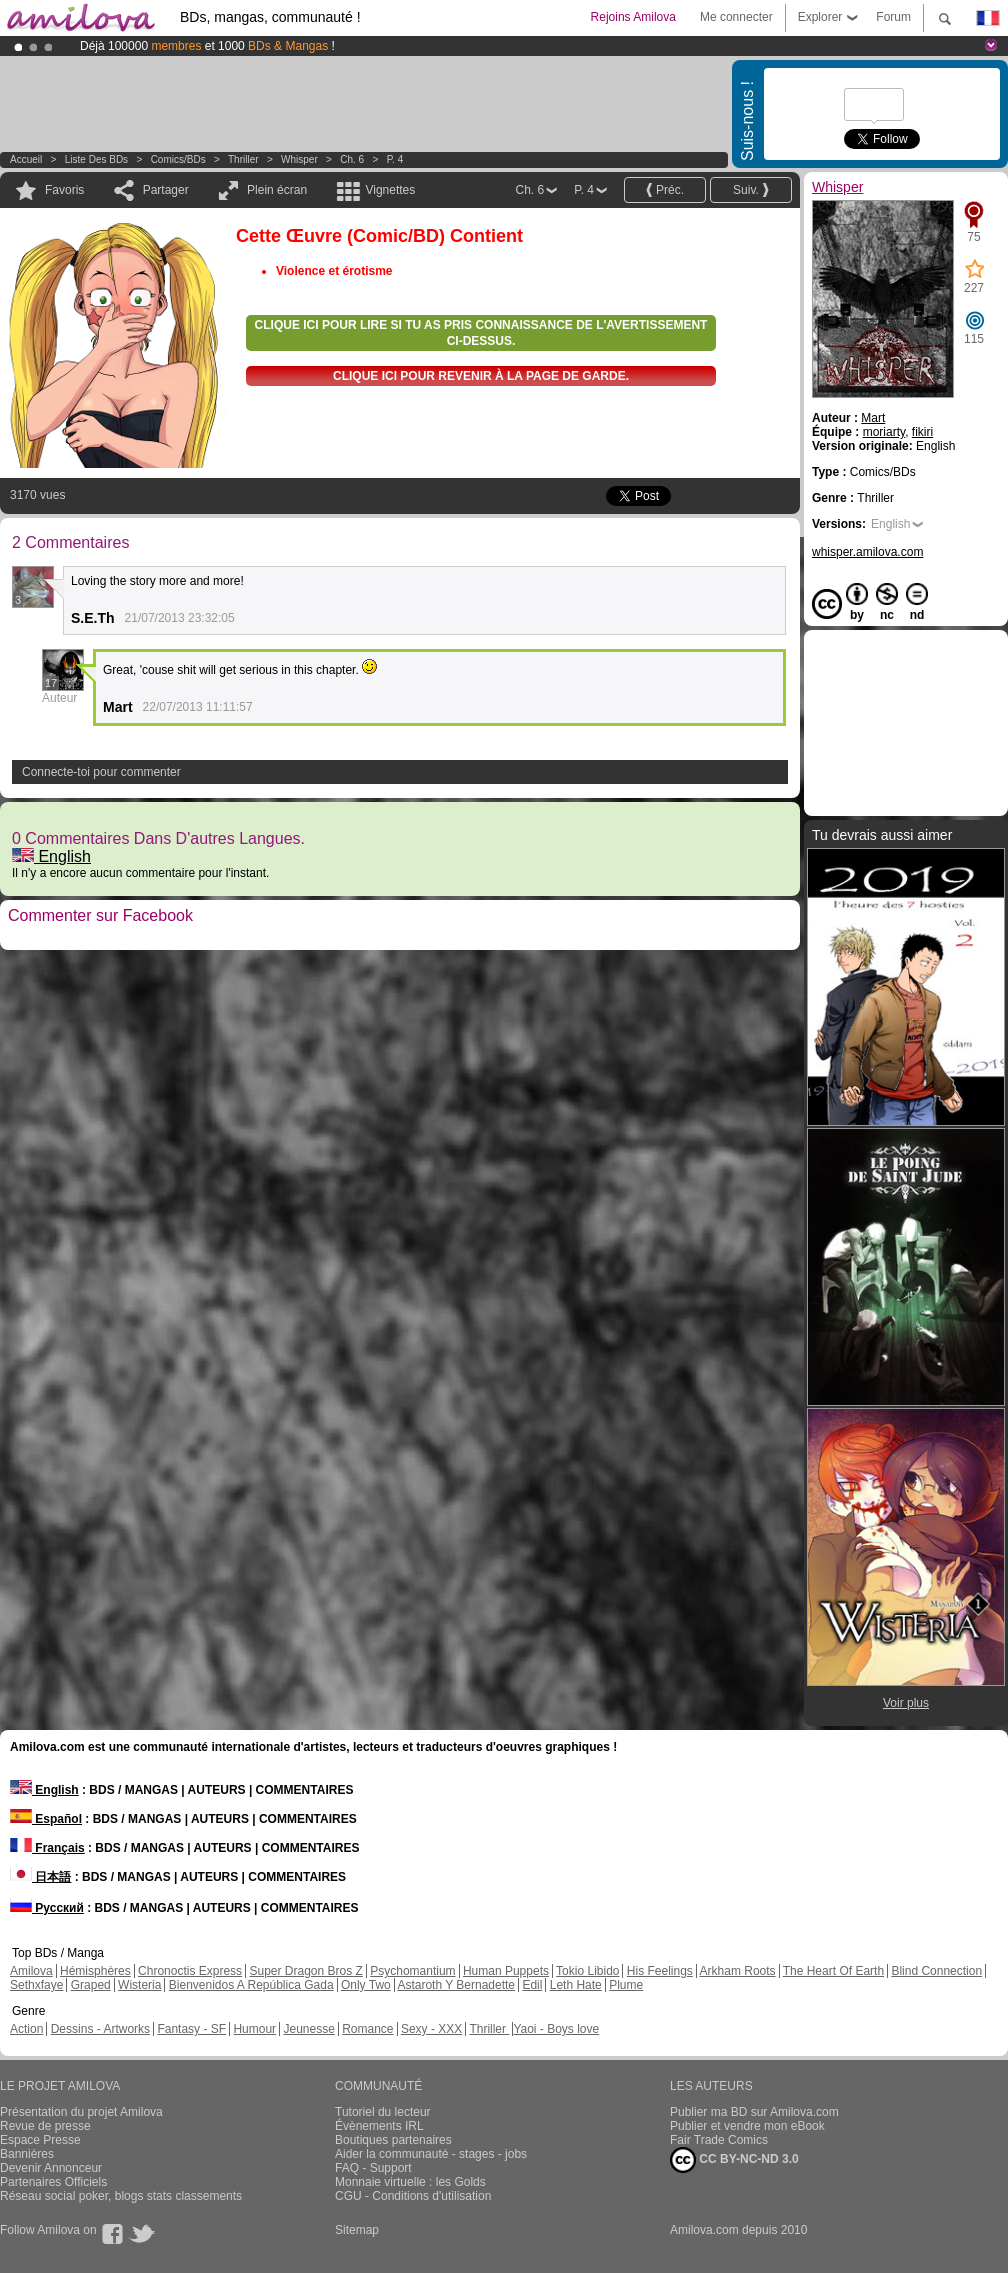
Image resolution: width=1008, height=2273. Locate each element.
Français (47, 1848)
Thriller (244, 159)
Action (26, 2029)
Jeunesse (308, 2029)
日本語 (40, 1877)
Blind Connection (936, 1971)
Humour (254, 2029)
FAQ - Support (373, 2168)
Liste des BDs (96, 159)
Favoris (64, 190)
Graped (91, 1985)
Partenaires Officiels (53, 2182)
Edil (532, 1985)
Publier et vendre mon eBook (747, 2126)
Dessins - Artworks (100, 2029)
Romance (367, 2029)
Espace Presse (40, 2140)
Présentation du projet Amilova (81, 2112)
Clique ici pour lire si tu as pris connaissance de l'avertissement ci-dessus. (481, 333)
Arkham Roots (738, 1971)
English (51, 856)
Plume (626, 1985)
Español (46, 1819)
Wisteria (139, 1985)
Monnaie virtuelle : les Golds (410, 2182)
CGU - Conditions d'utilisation (413, 2196)
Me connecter (736, 17)
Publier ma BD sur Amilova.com (754, 2112)
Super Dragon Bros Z (305, 1971)
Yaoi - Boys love (556, 2029)
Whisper (299, 159)
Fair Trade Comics (719, 2140)
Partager (166, 190)
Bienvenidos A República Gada (251, 1985)
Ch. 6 (352, 159)
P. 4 (395, 159)
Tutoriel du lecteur (383, 2112)
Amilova (31, 1971)
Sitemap (357, 2230)
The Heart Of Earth (833, 1971)
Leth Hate (576, 1985)
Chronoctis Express (190, 1971)
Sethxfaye (36, 1985)
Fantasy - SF (191, 2029)
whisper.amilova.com (867, 552)
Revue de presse (45, 2126)
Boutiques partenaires (393, 2140)
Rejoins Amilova (633, 17)
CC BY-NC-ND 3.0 (734, 2160)
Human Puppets (506, 1971)
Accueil (26, 159)
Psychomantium (412, 1971)
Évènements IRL (379, 2126)
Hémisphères (95, 1971)
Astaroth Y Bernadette (456, 1985)
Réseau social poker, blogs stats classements (121, 2196)
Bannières (27, 2154)
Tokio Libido (587, 1971)
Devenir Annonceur (51, 2168)
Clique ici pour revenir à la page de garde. (481, 376)
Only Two (366, 1985)
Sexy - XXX (431, 2029)
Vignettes (390, 190)
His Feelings (660, 1971)
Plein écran (277, 190)
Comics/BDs (178, 159)
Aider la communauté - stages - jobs (431, 2154)
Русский (47, 1908)
